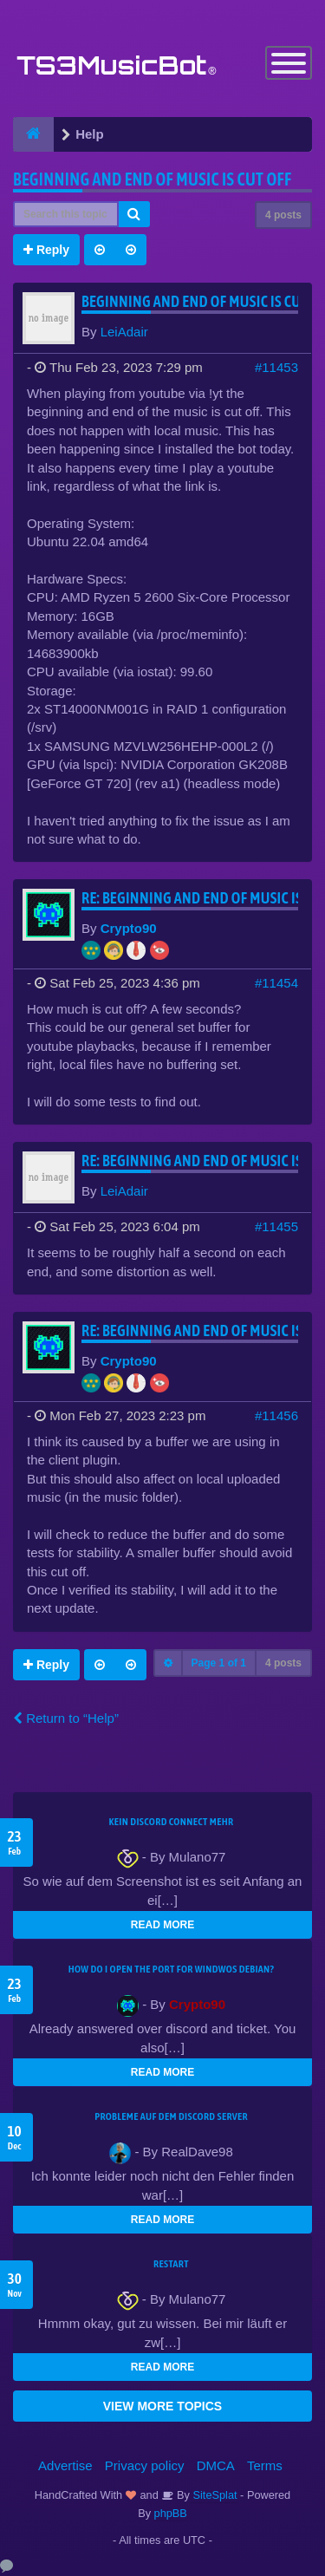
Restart (171, 2264)
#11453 (276, 367)
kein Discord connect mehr (170, 1822)
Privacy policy (145, 2465)
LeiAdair (124, 331)
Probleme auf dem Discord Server (171, 2116)
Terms (265, 2465)
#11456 (276, 1415)
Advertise (65, 2465)
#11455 (276, 1226)
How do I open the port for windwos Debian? (171, 1969)
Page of (219, 1663)
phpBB (170, 2513)
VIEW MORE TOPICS (162, 2406)
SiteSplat (213, 2494)
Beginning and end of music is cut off (152, 179)
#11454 (276, 982)
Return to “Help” (66, 1718)
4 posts (283, 215)
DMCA (216, 2465)
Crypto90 (129, 928)
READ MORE (162, 1925)
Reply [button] (46, 250)
